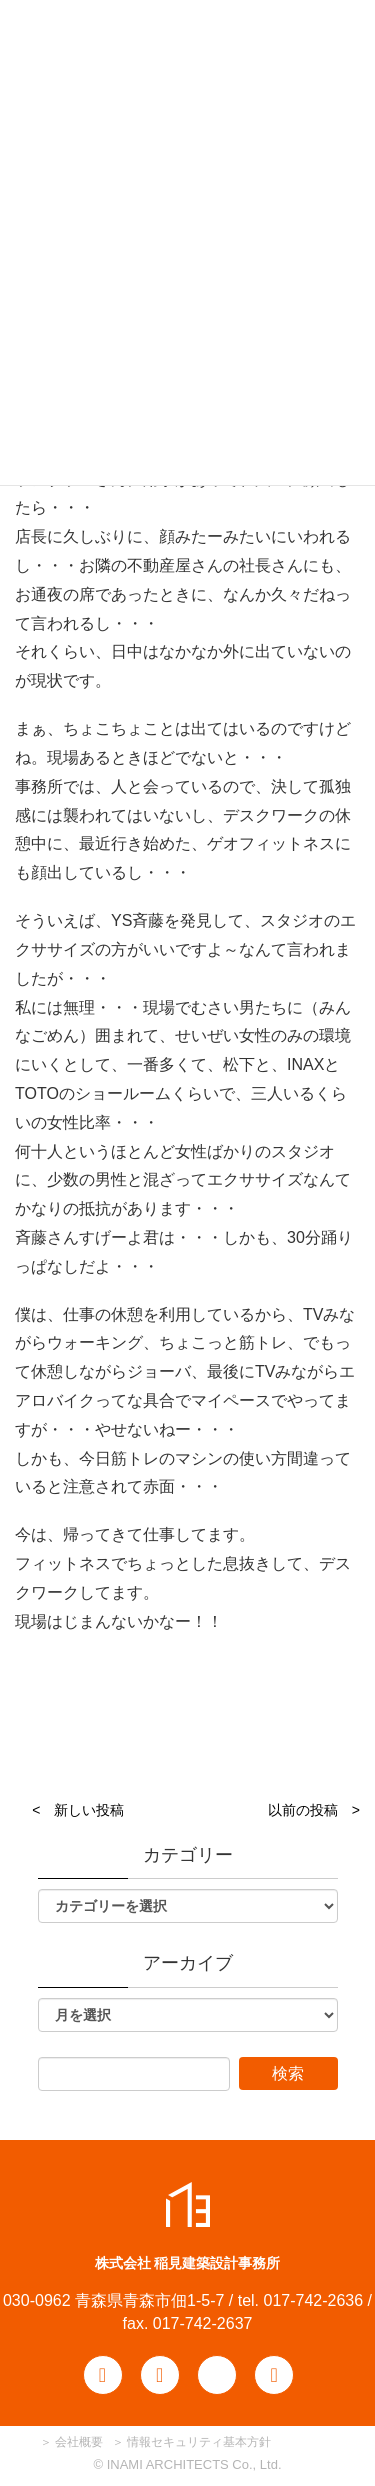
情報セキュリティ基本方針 (199, 2442)
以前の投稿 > (314, 1810)
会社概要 (77, 2442)
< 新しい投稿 (78, 1810)
